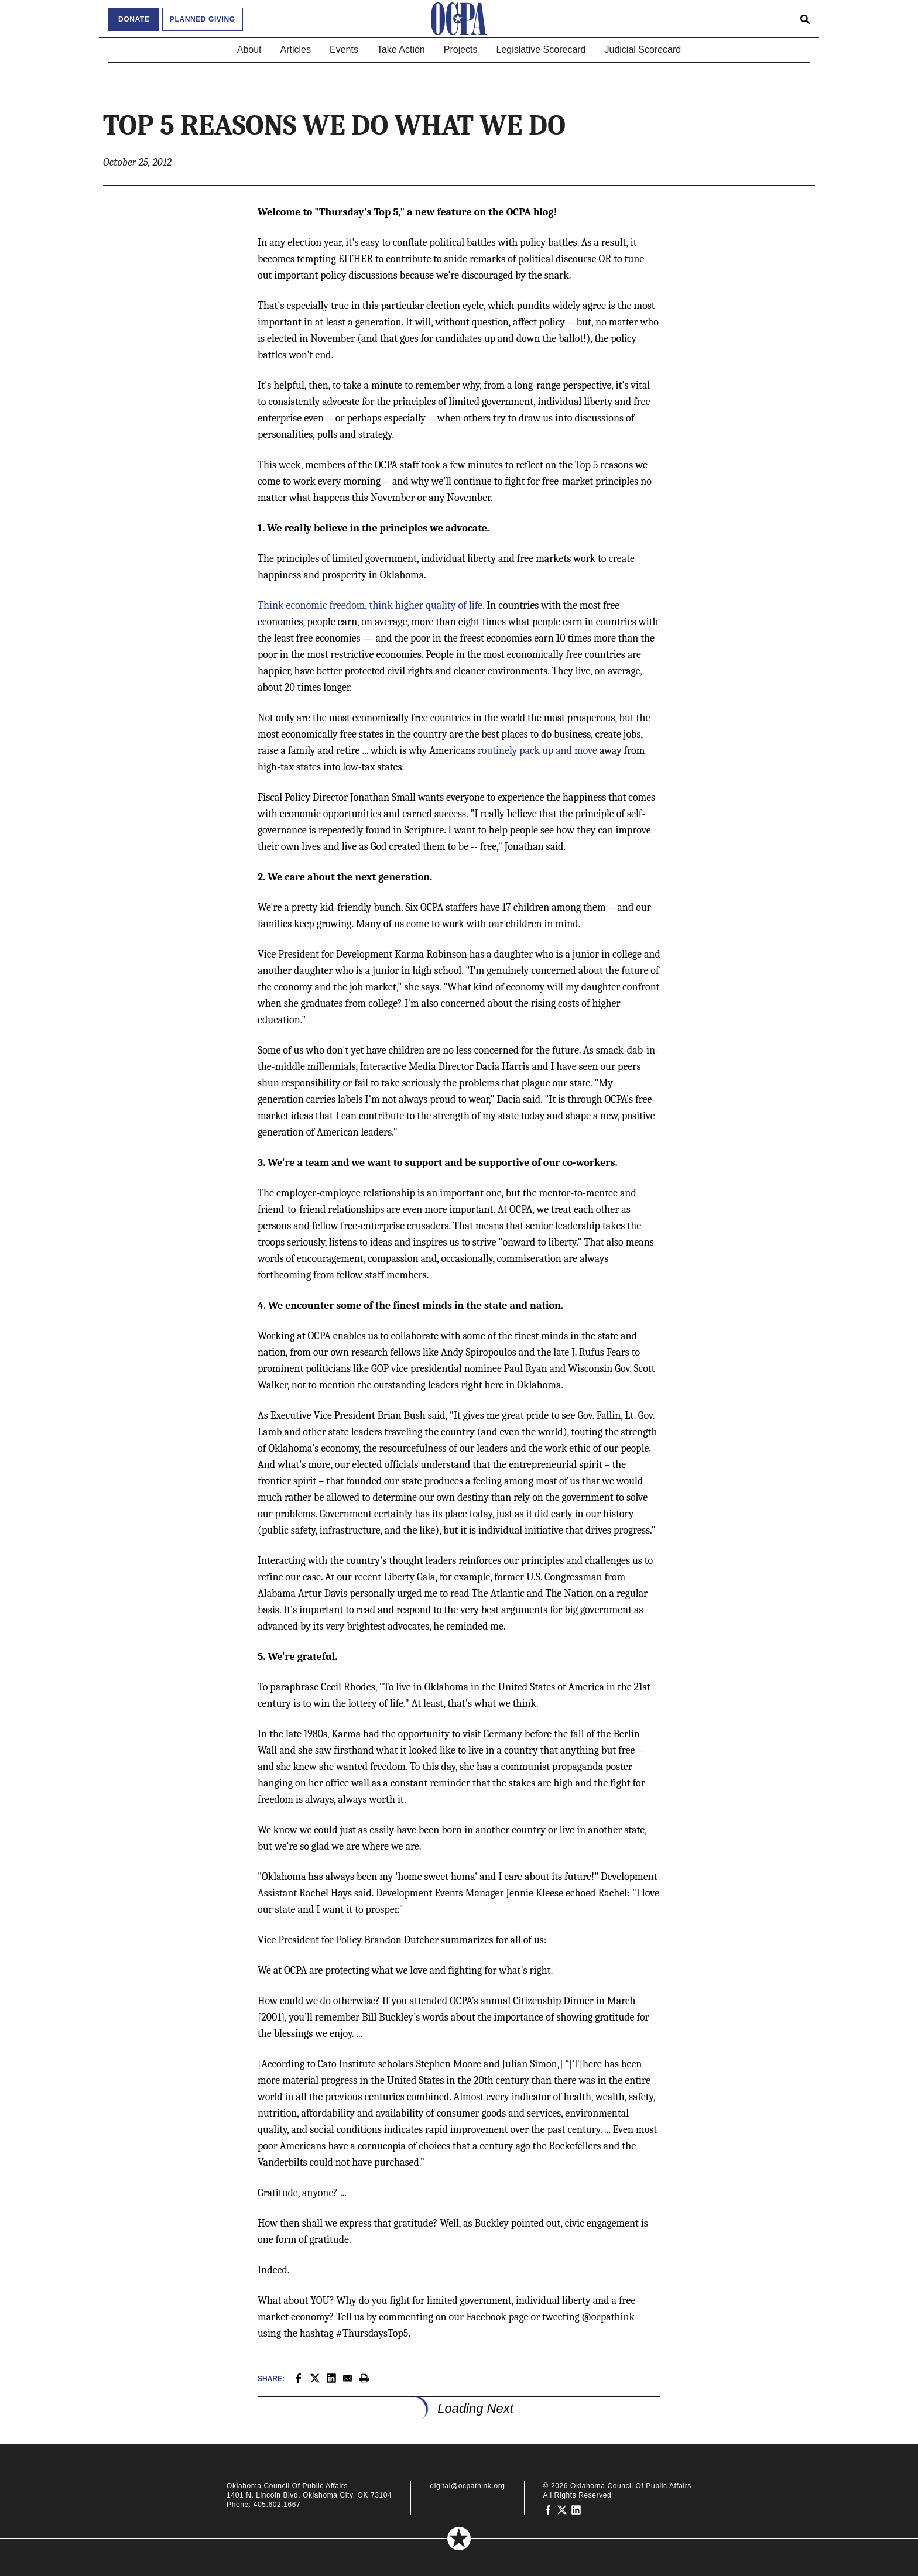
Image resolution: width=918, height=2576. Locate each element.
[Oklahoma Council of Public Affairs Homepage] (459, 18)
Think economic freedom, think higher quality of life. (371, 605)
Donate (133, 19)
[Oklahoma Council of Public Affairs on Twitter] (562, 2509)
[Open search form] (805, 19)
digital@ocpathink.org (467, 2486)
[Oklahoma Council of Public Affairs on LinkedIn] (576, 2509)
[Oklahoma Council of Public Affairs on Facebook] (548, 2509)
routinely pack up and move (537, 751)
